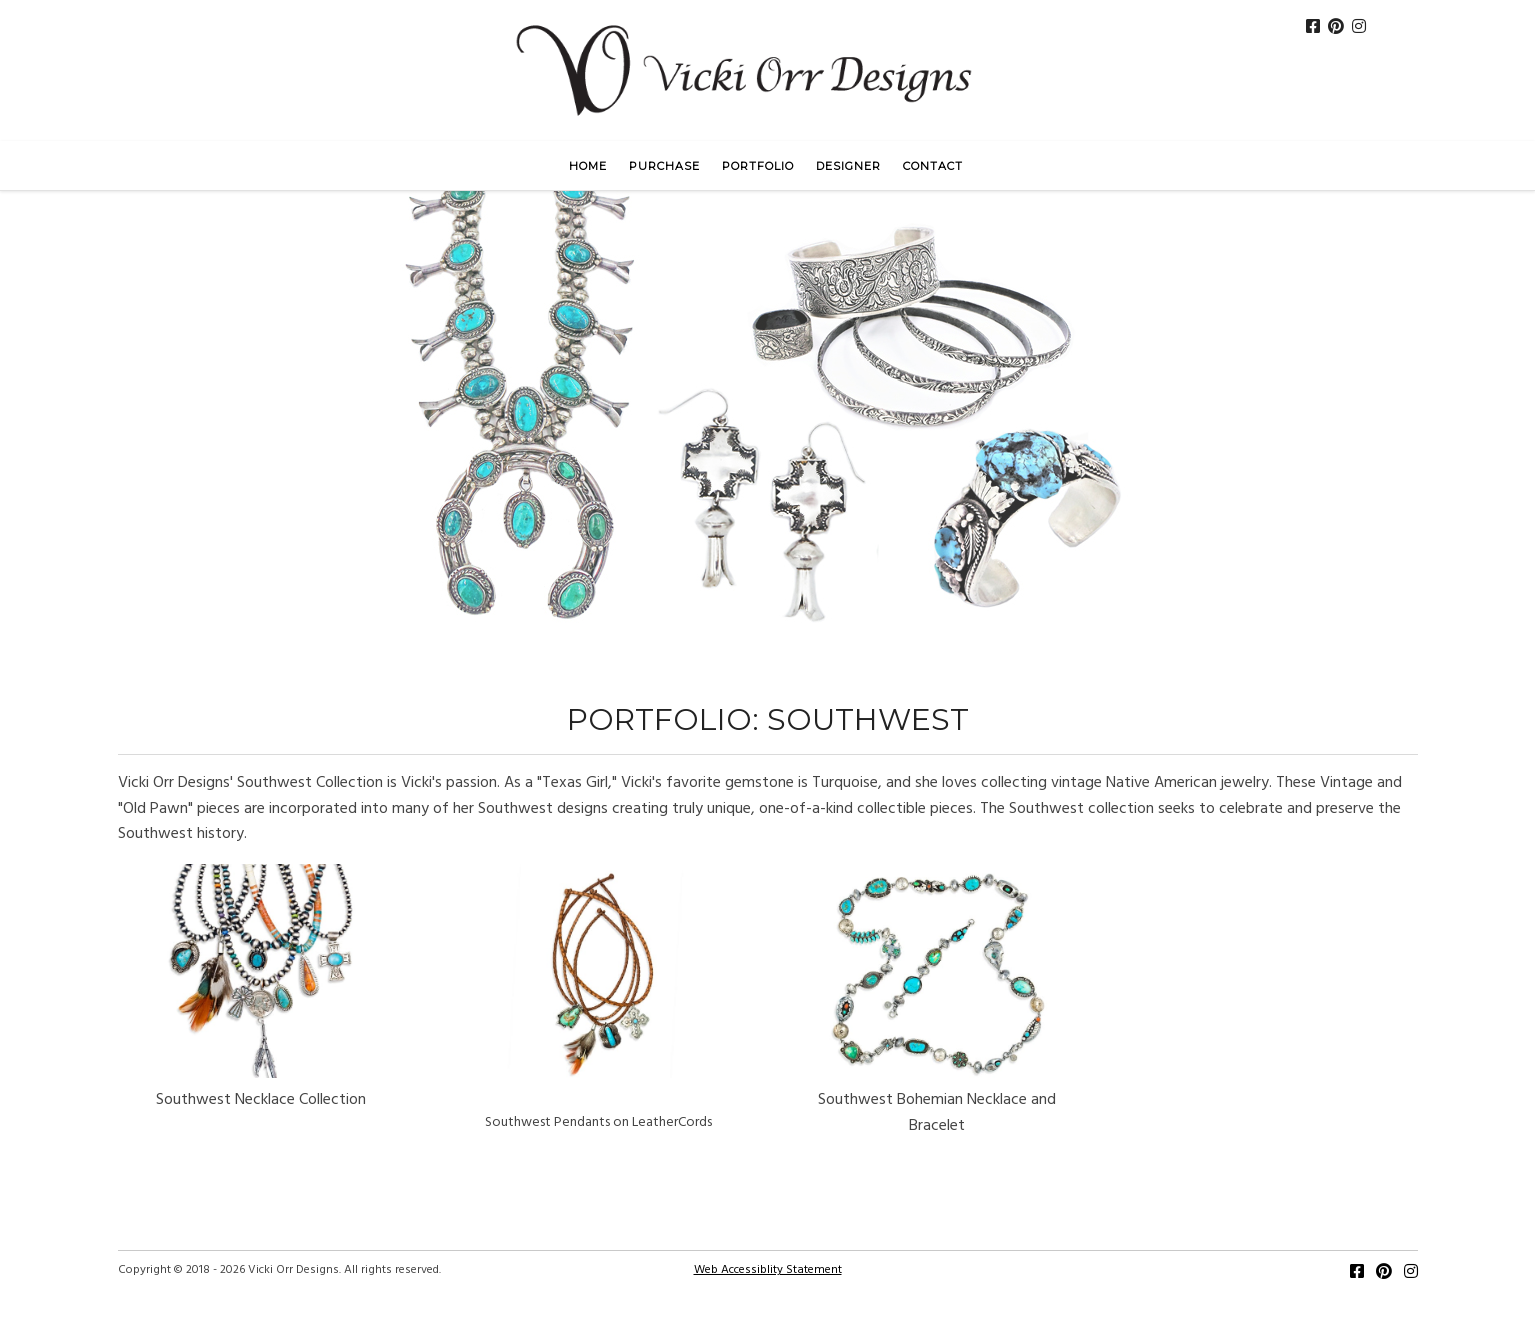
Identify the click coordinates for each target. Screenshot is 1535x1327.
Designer (848, 166)
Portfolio (758, 166)
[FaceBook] (1313, 29)
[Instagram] (1359, 29)
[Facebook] (1357, 1274)
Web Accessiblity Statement (768, 1270)
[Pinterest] (1336, 29)
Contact (933, 166)
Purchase (664, 166)
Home (588, 166)
